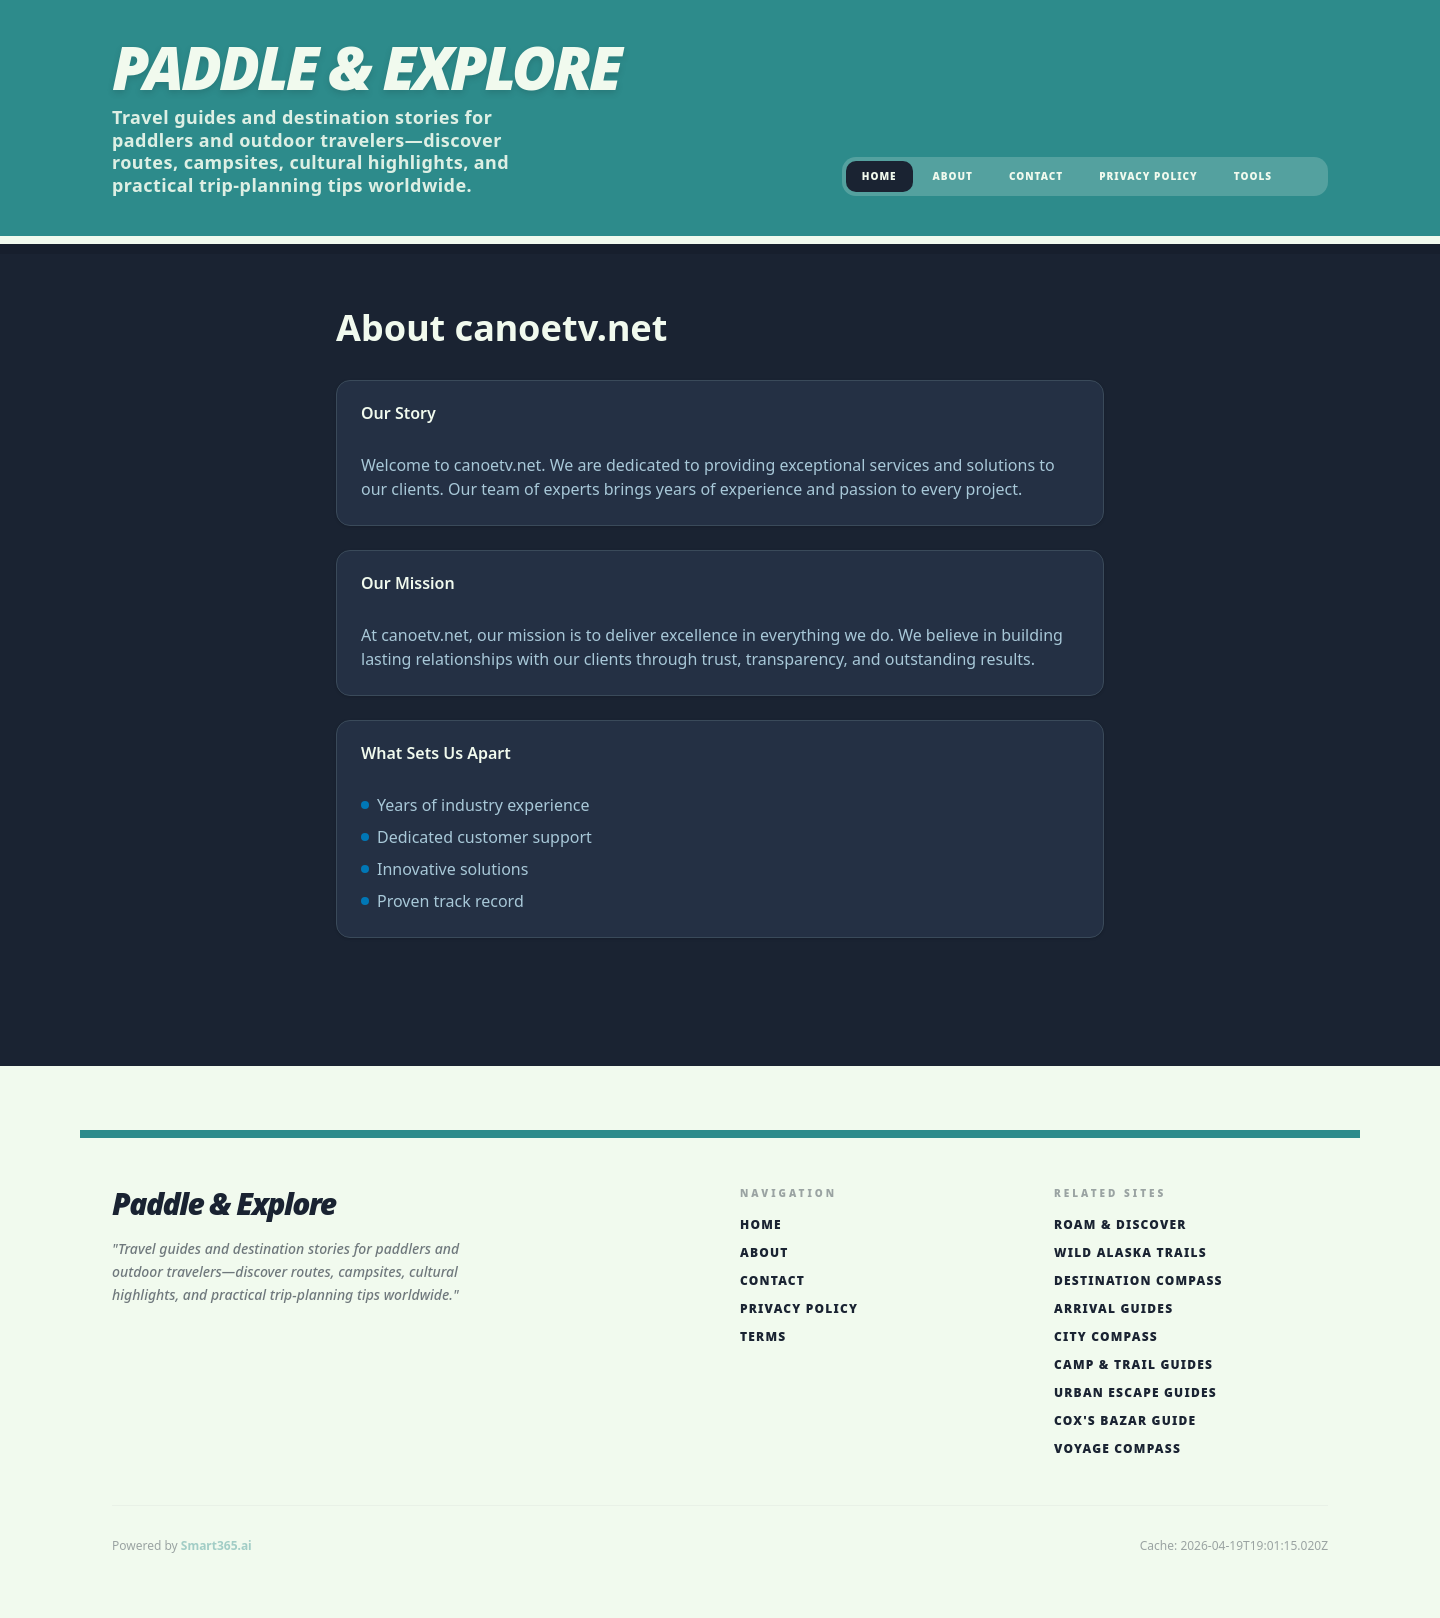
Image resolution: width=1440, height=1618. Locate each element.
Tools (1253, 176)
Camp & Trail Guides (1133, 1365)
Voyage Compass (1117, 1449)
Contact (1036, 176)
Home (879, 176)
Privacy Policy (1148, 176)
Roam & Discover (1120, 1225)
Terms (763, 1336)
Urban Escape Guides (1135, 1393)
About (953, 176)
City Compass (1106, 1337)
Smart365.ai (216, 1545)
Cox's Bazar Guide (1125, 1421)
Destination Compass (1138, 1281)
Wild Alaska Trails (1130, 1253)
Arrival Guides (1113, 1309)
